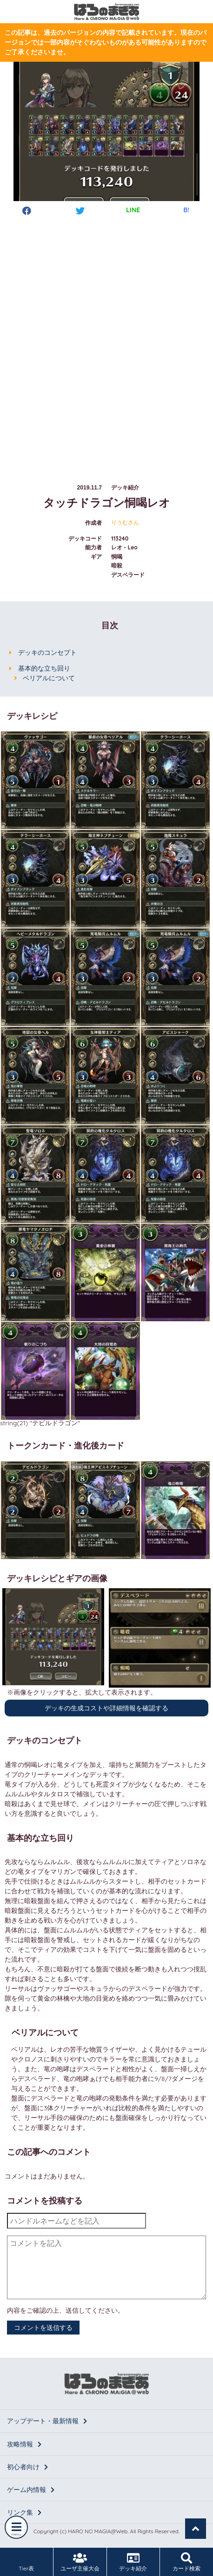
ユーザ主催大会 (79, 2562)
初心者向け (27, 2467)
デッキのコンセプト (47, 652)
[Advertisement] (106, 341)
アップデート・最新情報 (47, 2421)
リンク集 (24, 2512)
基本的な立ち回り (44, 668)
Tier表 (26, 2562)
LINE (133, 210)
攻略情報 (24, 2444)
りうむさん (125, 522)
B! (186, 210)
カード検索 (186, 2562)
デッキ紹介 (133, 2562)
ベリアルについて (49, 678)
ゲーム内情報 (30, 2489)
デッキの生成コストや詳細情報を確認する (106, 1708)
